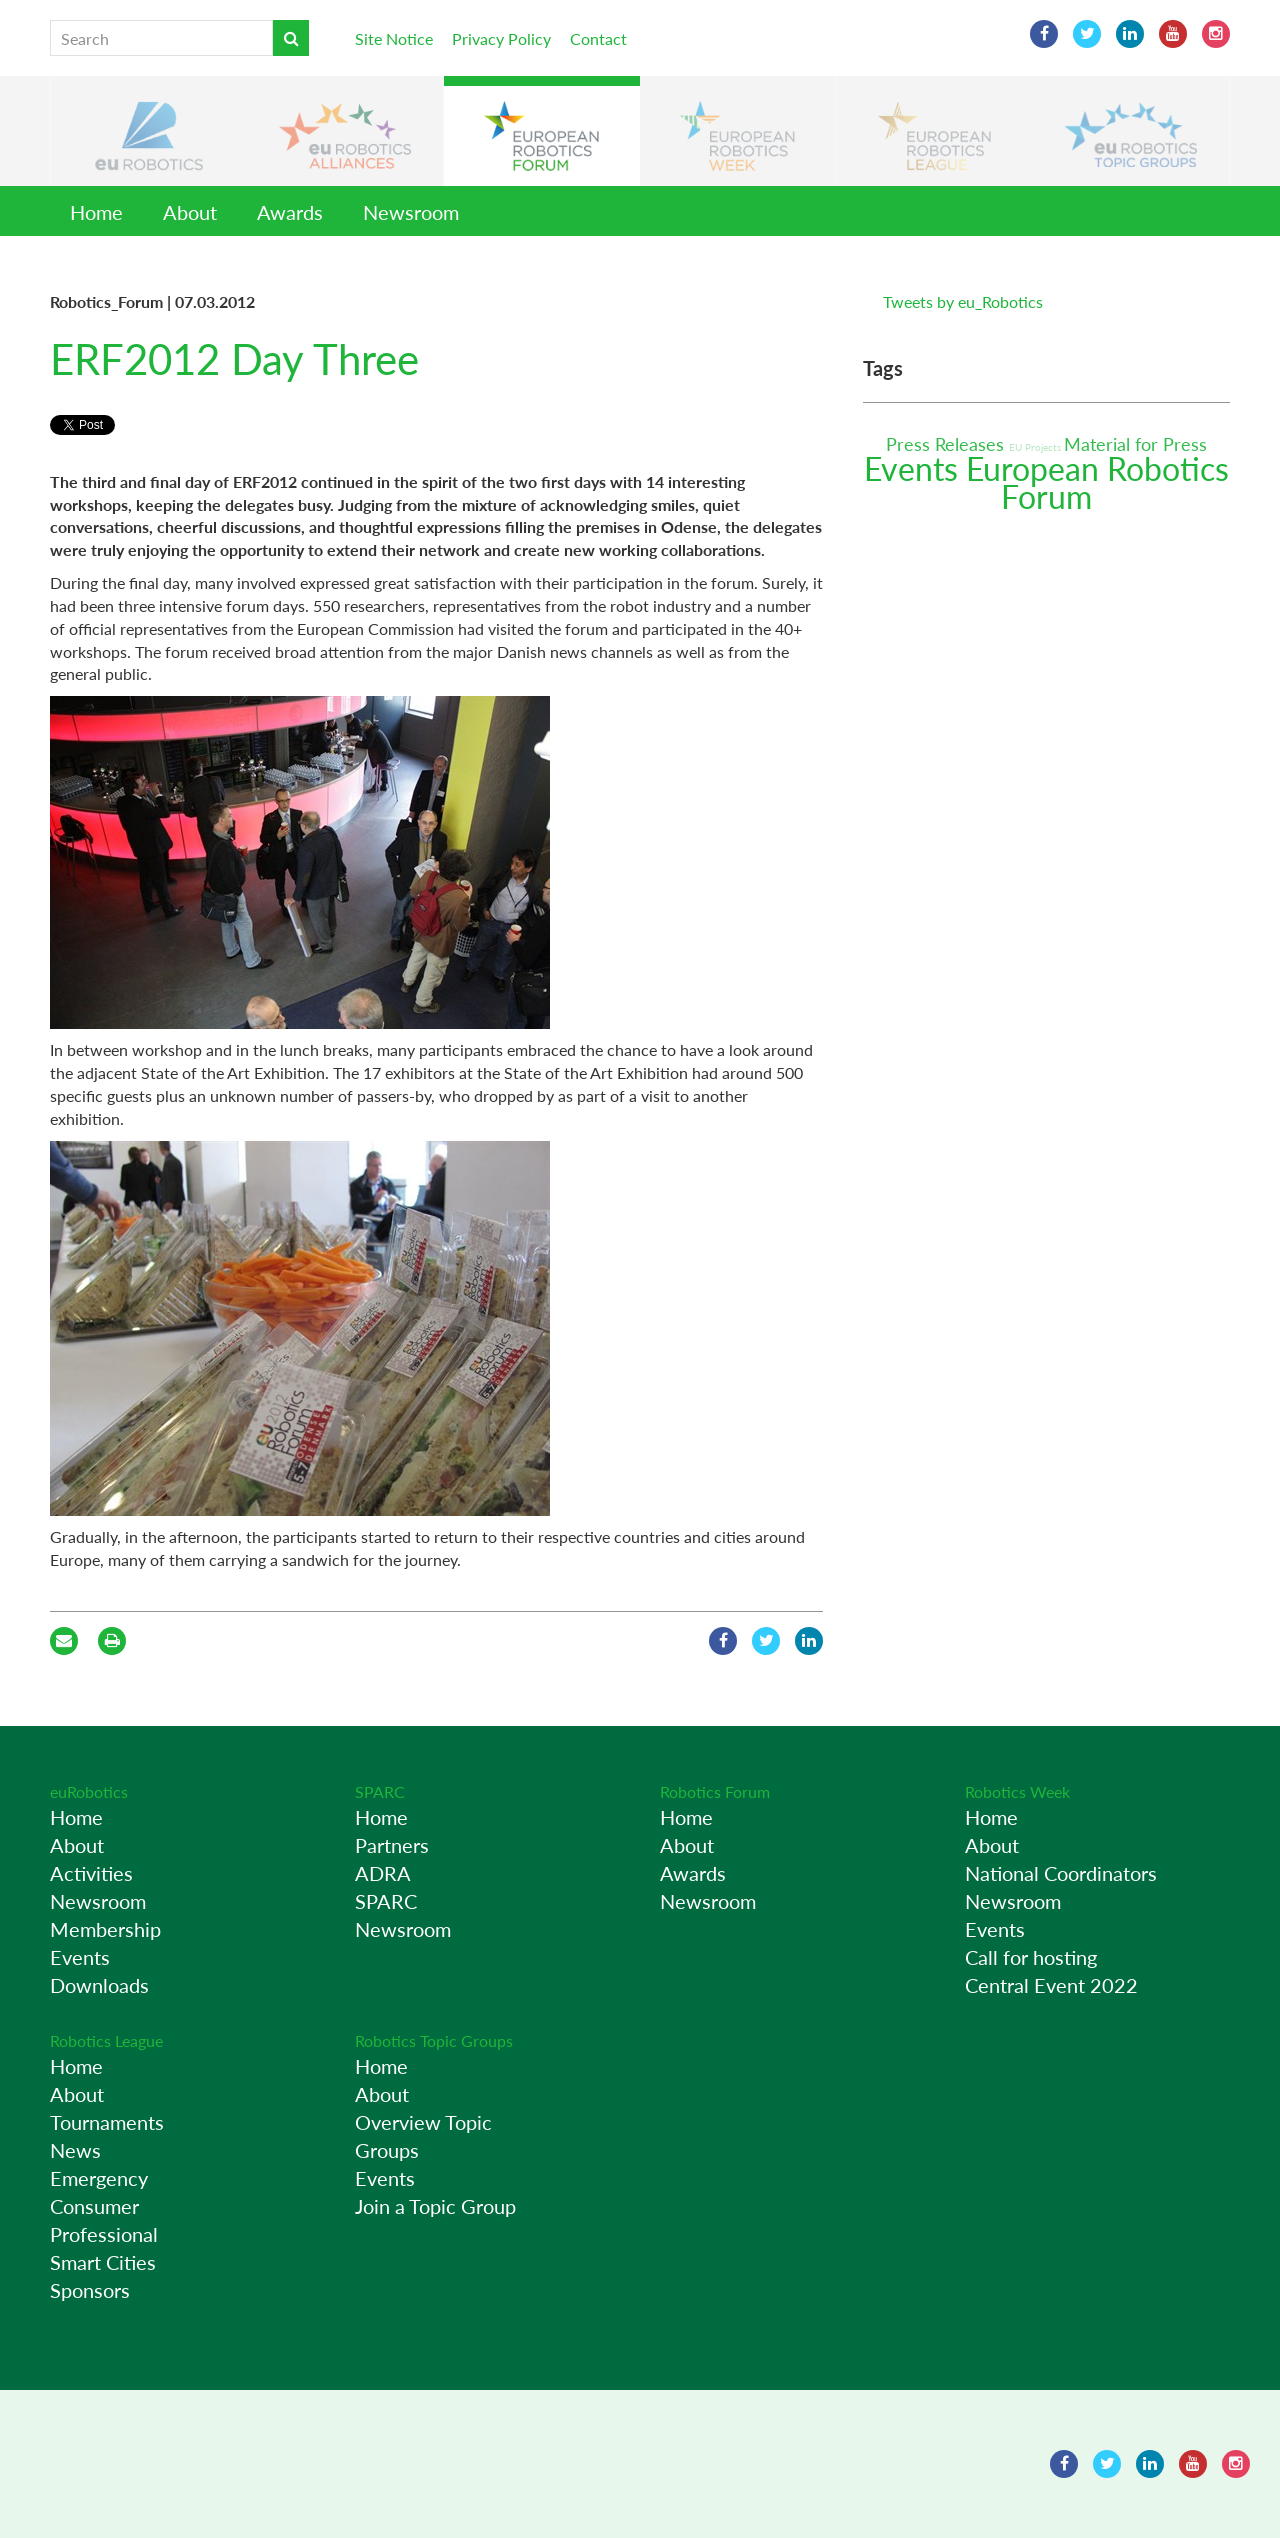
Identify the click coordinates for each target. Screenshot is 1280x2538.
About (190, 212)
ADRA (383, 1873)
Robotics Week (1017, 1791)
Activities (91, 1873)
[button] (149, 131)
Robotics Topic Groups (434, 2040)
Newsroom (411, 212)
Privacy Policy (501, 38)
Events (915, 468)
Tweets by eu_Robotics (963, 301)
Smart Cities (103, 2262)
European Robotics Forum (1097, 482)
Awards (290, 212)
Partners (392, 1845)
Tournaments (107, 2122)
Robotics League (106, 2040)
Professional (104, 2234)
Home (96, 212)
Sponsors (90, 2290)
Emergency (99, 2178)
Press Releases (947, 444)
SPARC (380, 1791)
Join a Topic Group (435, 2206)
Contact (598, 38)
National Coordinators (1061, 1873)
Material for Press (1135, 444)
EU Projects (1036, 447)
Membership (105, 1929)
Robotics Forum (715, 1791)
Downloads (99, 1985)
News (75, 2150)
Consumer (94, 2206)
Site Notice (394, 38)
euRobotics (89, 1791)
